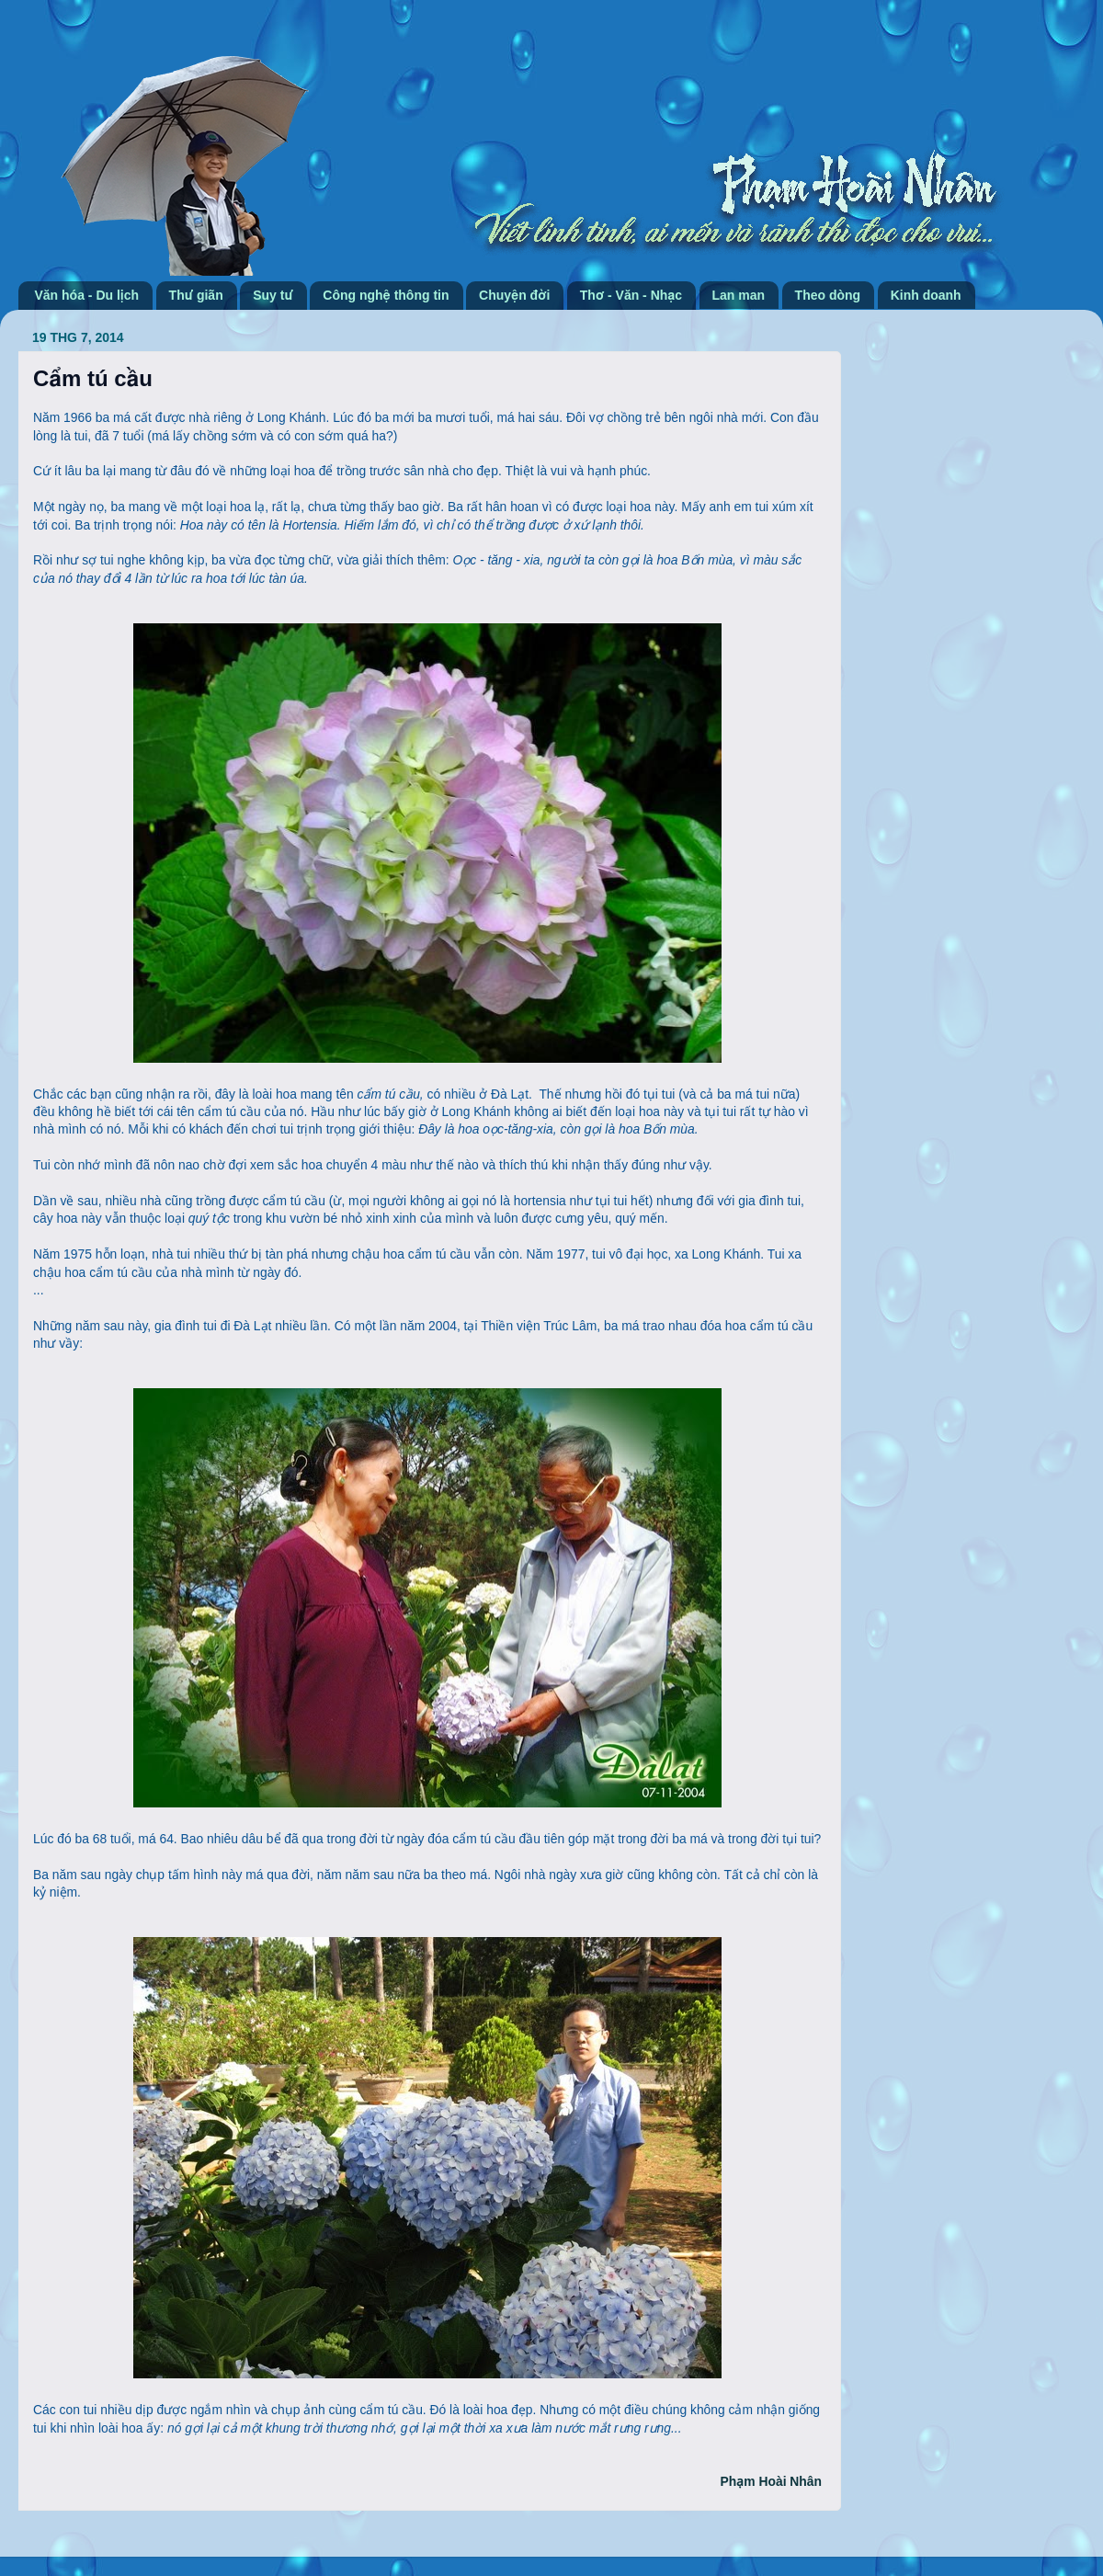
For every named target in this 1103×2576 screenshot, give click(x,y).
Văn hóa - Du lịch (87, 295)
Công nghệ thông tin (386, 295)
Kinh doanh (926, 295)
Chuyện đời (514, 295)
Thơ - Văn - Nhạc (631, 295)
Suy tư (273, 295)
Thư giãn (196, 295)
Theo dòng (828, 295)
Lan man (739, 295)
